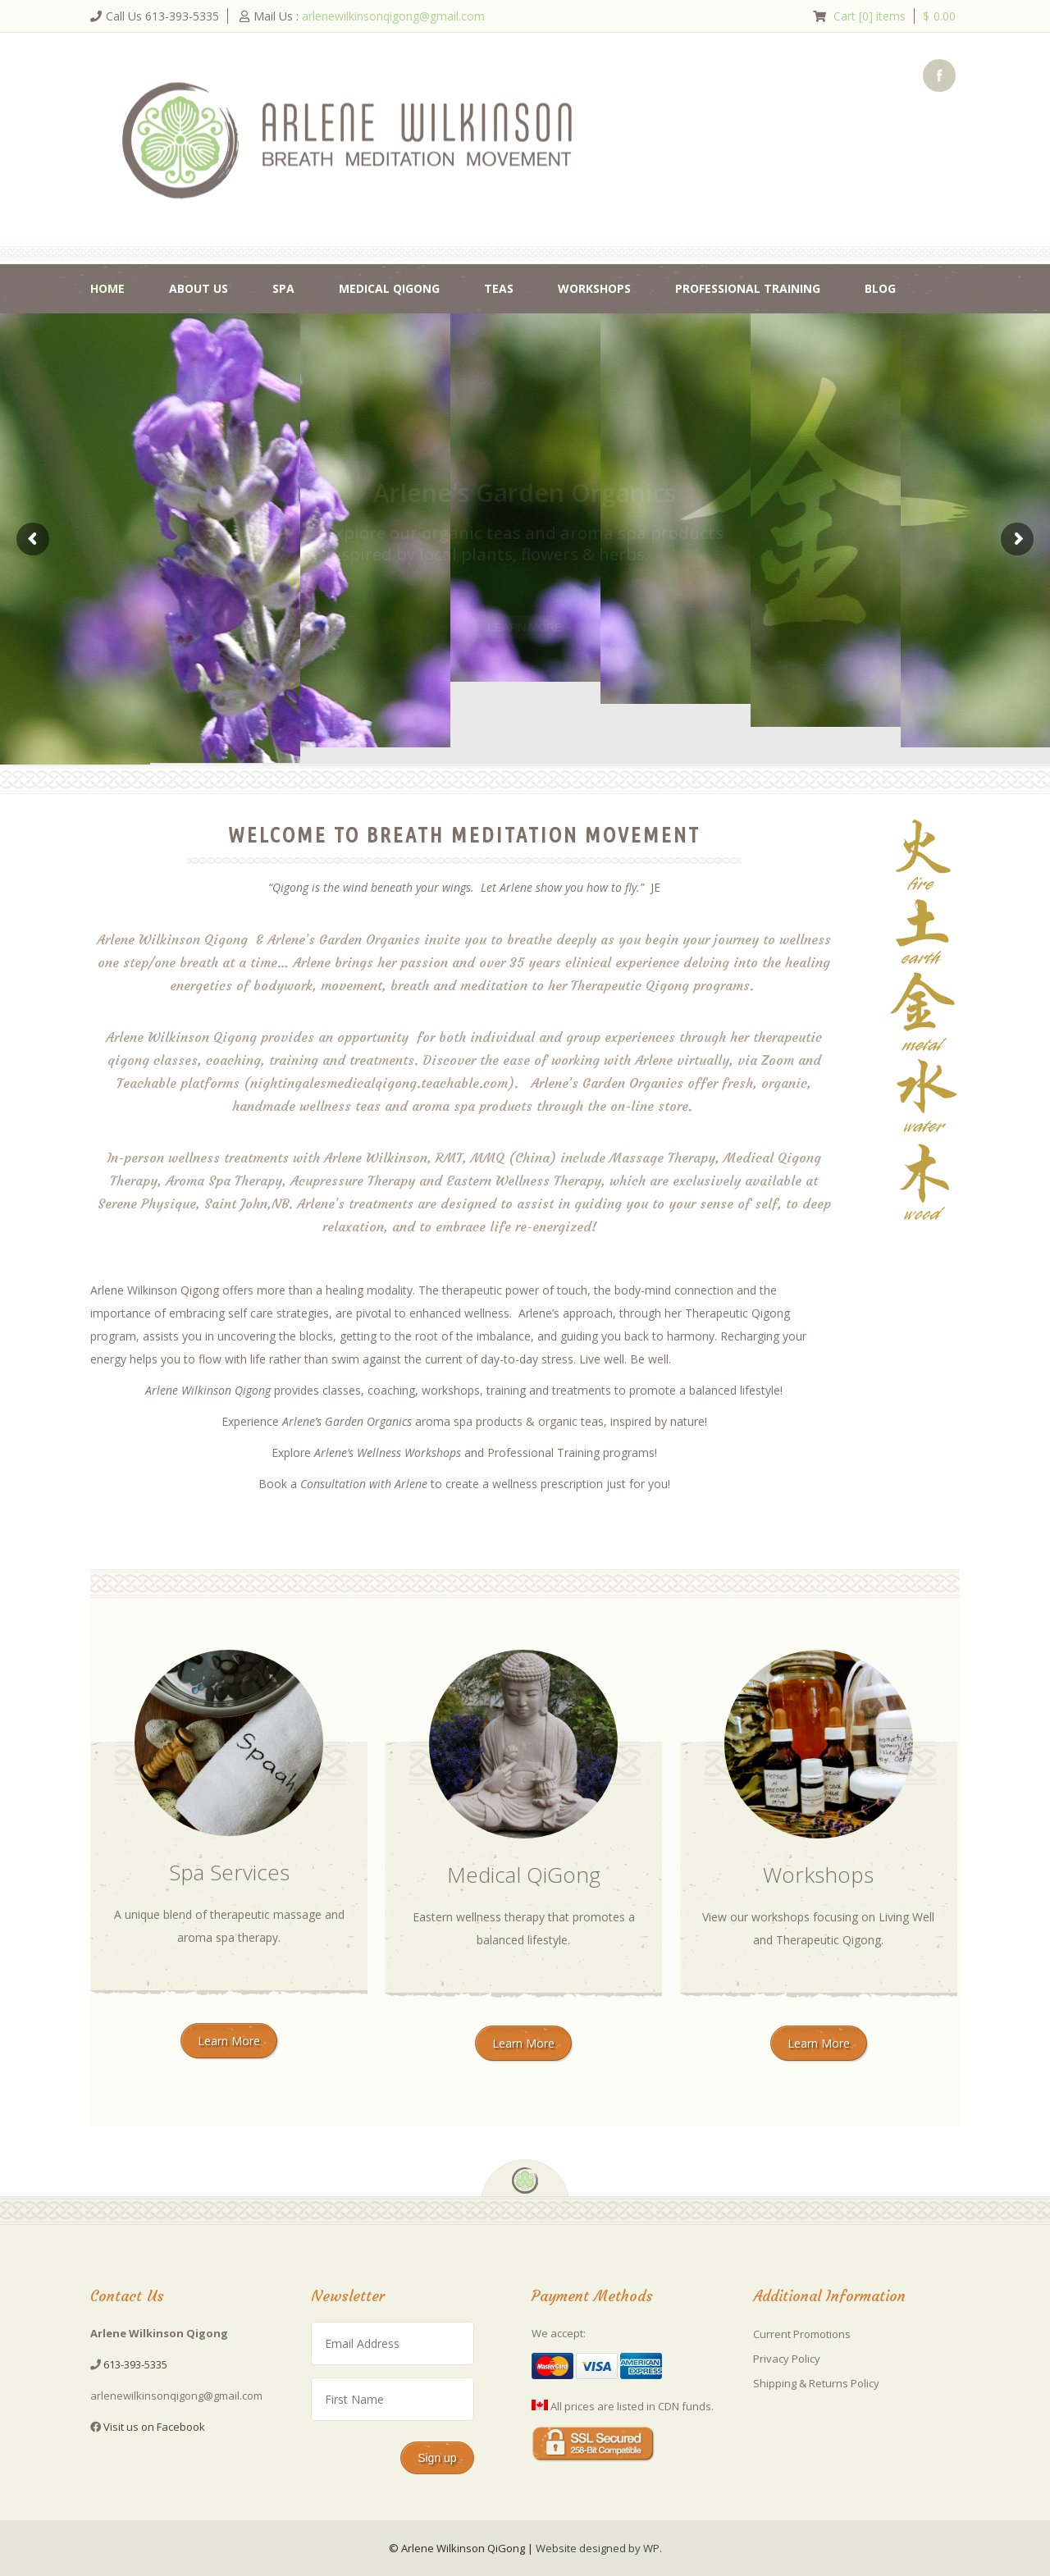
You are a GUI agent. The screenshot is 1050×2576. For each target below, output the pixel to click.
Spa (283, 288)
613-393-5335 (135, 2364)
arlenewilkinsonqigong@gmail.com (393, 16)
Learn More (229, 2040)
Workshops (594, 288)
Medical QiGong (389, 288)
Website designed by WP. (599, 2548)
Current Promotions (802, 2334)
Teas (499, 288)
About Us (198, 288)
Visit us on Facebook (154, 2426)
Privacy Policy (786, 2358)
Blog (880, 288)
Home (107, 288)
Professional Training (747, 288)
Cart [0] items (869, 16)
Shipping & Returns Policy (816, 2383)
